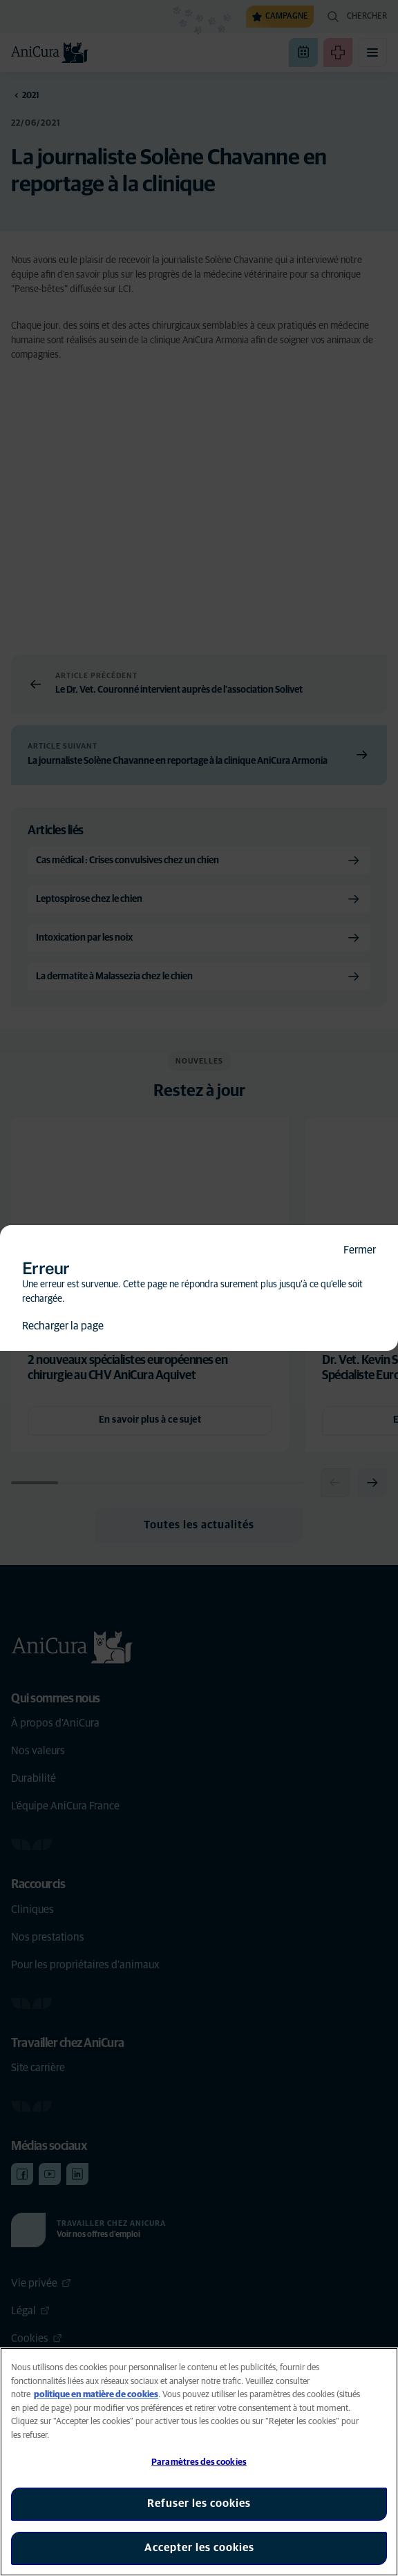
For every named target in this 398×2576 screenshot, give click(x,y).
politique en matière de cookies (96, 2394)
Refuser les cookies (199, 2503)
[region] (199, 2461)
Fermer (359, 1250)
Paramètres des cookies (199, 2462)
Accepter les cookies (199, 2547)
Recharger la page (63, 1326)
